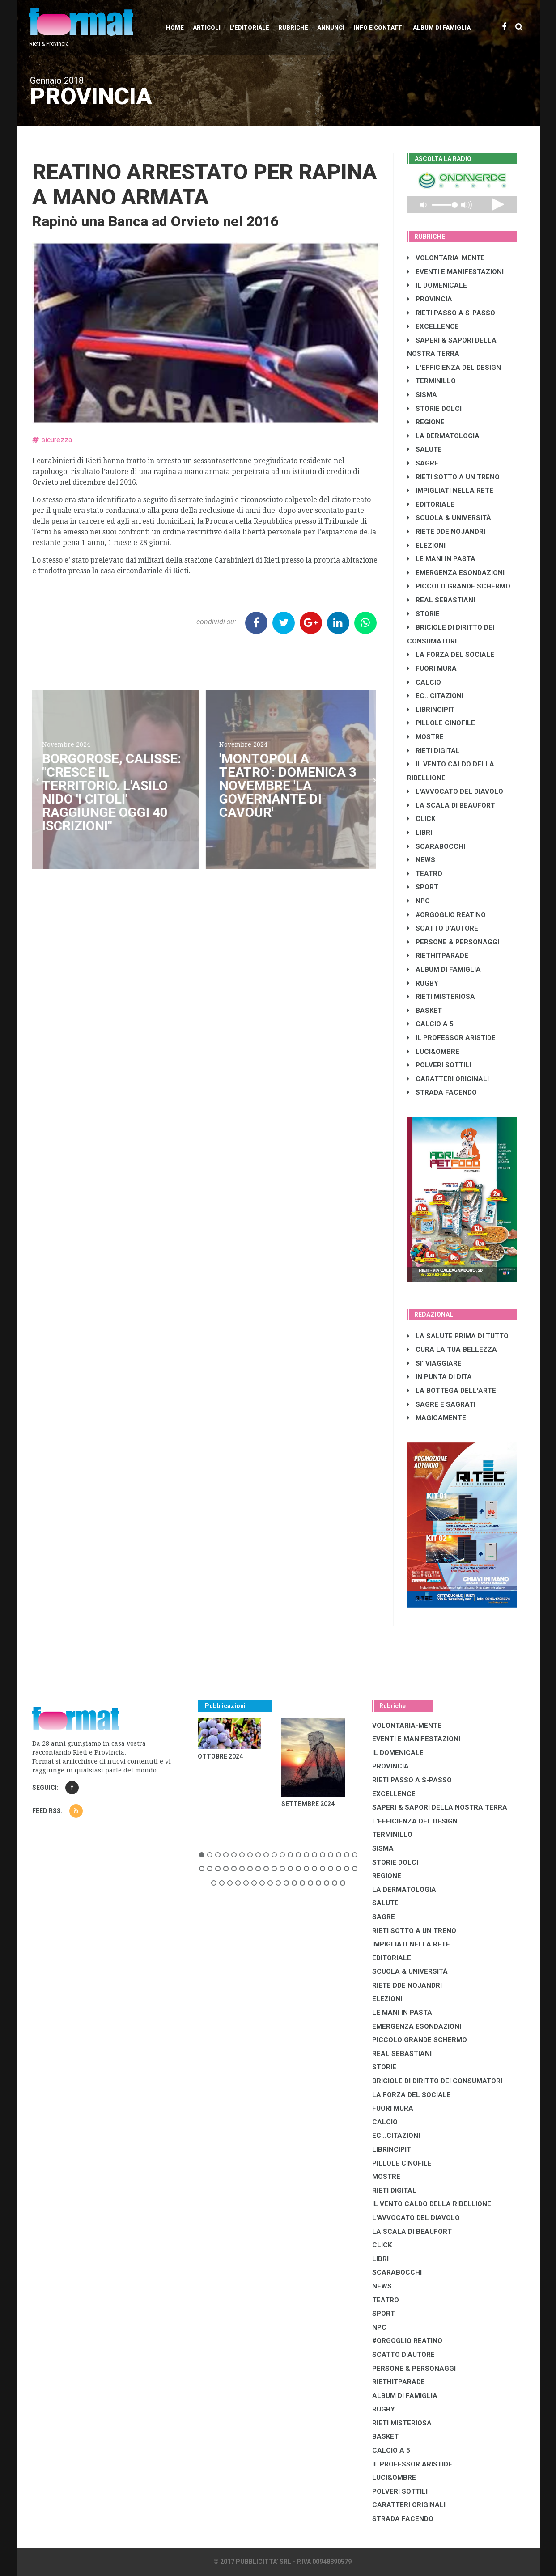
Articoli (207, 27)
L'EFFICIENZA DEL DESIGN (454, 368)
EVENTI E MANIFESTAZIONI (455, 272)
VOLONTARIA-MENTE (446, 258)
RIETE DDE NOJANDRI (446, 532)
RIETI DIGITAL (433, 751)
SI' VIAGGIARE (434, 1363)
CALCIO (424, 682)
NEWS (421, 860)
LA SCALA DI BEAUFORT (451, 805)
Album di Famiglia (442, 27)
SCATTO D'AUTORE (442, 928)
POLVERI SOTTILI (439, 1065)
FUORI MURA (432, 668)
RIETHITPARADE (437, 956)
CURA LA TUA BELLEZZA (452, 1349)
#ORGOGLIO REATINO (446, 915)
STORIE (423, 614)
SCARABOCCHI (436, 846)
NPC (418, 901)
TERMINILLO (431, 381)
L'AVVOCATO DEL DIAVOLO (455, 791)
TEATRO (424, 874)
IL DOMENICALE (437, 285)
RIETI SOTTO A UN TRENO (453, 477)
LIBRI (419, 833)
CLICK (421, 819)
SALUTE (424, 449)
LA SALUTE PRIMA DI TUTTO (458, 1336)
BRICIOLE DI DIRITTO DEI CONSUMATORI (437, 2081)
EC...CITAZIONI (435, 696)
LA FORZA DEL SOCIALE (450, 655)
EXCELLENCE (433, 326)
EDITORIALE (430, 504)
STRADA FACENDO (442, 1092)
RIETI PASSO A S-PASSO (451, 313)
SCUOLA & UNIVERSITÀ (449, 518)
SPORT (422, 887)
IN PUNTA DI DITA (439, 1377)
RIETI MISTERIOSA (441, 997)
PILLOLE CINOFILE (441, 723)
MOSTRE (425, 737)
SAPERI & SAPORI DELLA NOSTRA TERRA (439, 1807)
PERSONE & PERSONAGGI (453, 942)
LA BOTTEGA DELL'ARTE (451, 1391)
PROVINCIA (429, 299)
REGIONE (426, 422)
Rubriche (293, 27)
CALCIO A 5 (430, 1024)
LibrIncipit (430, 710)
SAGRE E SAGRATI (441, 1404)
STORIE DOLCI (434, 409)
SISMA (422, 395)
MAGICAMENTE (436, 1418)
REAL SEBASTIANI (441, 600)
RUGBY (422, 983)
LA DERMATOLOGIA (443, 436)
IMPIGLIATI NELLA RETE (450, 490)
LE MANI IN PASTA (441, 559)
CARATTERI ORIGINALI (448, 1079)
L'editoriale (249, 27)
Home (175, 27)
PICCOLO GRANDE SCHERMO (458, 586)
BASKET (424, 1011)
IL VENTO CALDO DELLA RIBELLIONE (431, 2204)
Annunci (330, 27)
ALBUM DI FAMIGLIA (444, 969)
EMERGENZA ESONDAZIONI (456, 573)
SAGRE (422, 463)
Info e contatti (378, 27)
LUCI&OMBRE (433, 1052)
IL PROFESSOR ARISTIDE (451, 1038)
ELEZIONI (426, 545)
